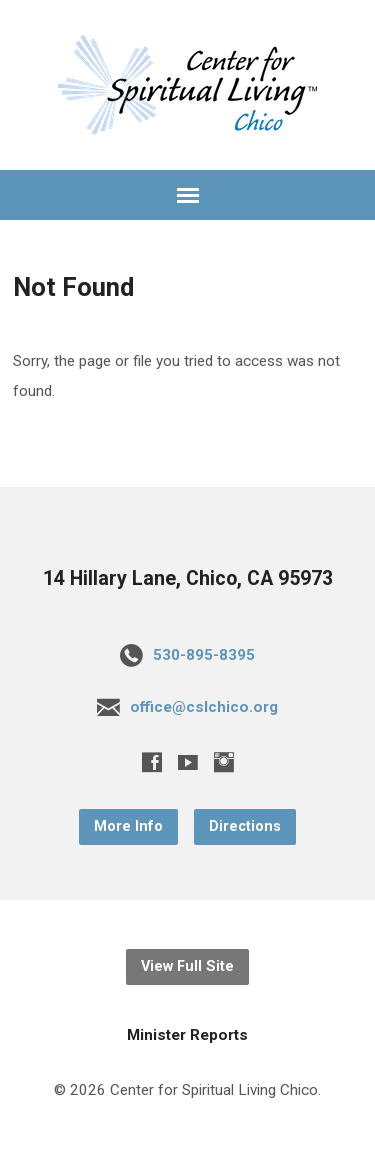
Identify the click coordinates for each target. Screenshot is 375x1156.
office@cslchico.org (204, 707)
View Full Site (187, 966)
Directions (245, 826)
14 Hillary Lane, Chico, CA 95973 (188, 578)
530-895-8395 (204, 655)
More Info (128, 826)
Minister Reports (187, 1035)
